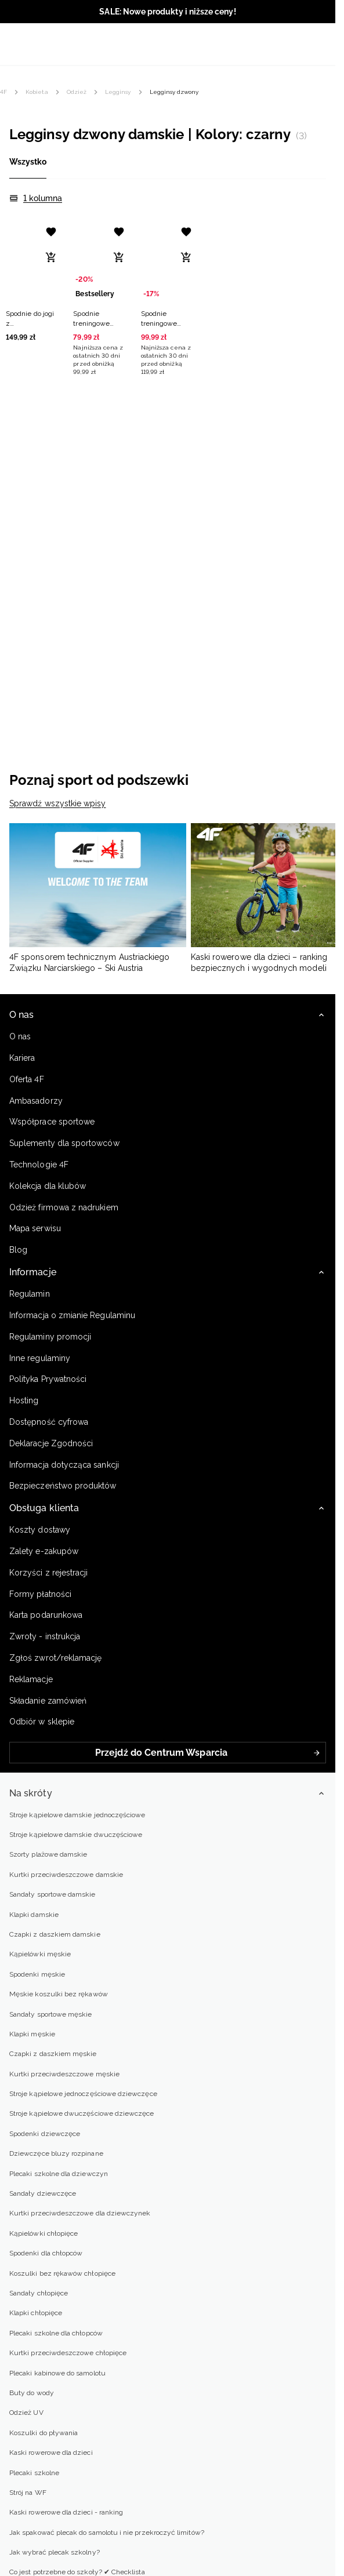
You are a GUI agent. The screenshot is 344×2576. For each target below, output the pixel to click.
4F (3, 92)
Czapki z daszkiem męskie (53, 2054)
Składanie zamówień (47, 1700)
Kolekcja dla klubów (47, 1186)
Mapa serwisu (35, 1228)
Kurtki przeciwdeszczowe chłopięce (67, 2353)
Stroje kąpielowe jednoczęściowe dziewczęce (83, 2094)
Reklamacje (31, 1679)
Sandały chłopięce (38, 2293)
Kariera (22, 1058)
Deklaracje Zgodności (51, 1443)
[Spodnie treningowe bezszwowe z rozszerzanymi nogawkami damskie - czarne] (99, 261)
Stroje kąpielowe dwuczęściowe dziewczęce (81, 2113)
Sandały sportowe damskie (52, 1894)
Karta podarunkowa (45, 1615)
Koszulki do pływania (43, 2433)
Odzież (76, 92)
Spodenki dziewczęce (44, 2134)
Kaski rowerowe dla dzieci (51, 2452)
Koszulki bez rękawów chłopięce (62, 2273)
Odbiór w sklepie (41, 1721)
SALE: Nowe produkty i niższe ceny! (167, 11)
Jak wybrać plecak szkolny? (54, 2552)
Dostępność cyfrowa (48, 1422)
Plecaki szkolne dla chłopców (56, 2333)
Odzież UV (26, 2412)
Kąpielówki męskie (40, 1954)
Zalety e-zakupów (43, 1551)
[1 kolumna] (35, 198)
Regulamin (29, 1293)
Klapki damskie (34, 1915)
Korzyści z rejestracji (48, 1572)
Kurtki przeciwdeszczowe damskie (66, 1875)
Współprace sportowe (53, 1121)
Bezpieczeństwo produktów (63, 1485)
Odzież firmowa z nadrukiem (63, 1207)
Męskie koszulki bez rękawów (58, 1994)
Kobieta (37, 92)
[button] (32, 280)
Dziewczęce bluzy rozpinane (56, 2153)
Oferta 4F (26, 1079)
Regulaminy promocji (50, 1336)
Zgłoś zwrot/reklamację (55, 1657)
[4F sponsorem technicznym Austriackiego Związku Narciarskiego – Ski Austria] (97, 898)
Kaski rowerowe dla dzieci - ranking (66, 2512)
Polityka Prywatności (47, 1379)
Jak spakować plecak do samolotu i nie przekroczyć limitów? (106, 2532)
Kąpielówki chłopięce (43, 2233)
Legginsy (118, 92)
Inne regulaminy (39, 1358)
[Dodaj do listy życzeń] (51, 231)
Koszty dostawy (39, 1529)
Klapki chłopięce (35, 2313)
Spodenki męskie (37, 1974)
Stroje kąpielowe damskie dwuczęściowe (75, 1835)
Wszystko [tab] (27, 161)
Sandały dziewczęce (42, 2193)
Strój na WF (27, 2492)
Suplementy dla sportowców (64, 1143)
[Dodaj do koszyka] (51, 257)
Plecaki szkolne (34, 2473)
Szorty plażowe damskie (48, 1854)
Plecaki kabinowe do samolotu (57, 2373)
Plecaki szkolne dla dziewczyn (58, 2174)
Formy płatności (40, 1594)
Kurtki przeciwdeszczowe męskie (64, 2074)
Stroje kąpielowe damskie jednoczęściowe (77, 1815)
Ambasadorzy (36, 1100)
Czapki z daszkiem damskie (54, 1934)
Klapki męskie (32, 2034)
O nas (20, 1036)
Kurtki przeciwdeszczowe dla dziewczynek (80, 2213)
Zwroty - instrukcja (44, 1636)
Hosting (23, 1400)
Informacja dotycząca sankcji (64, 1464)
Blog (18, 1249)
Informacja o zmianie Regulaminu (72, 1315)
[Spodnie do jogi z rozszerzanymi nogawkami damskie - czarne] (32, 261)
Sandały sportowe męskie (50, 2014)
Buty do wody (31, 2393)
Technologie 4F (38, 1164)
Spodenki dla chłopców (45, 2253)
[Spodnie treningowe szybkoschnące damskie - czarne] (167, 261)
